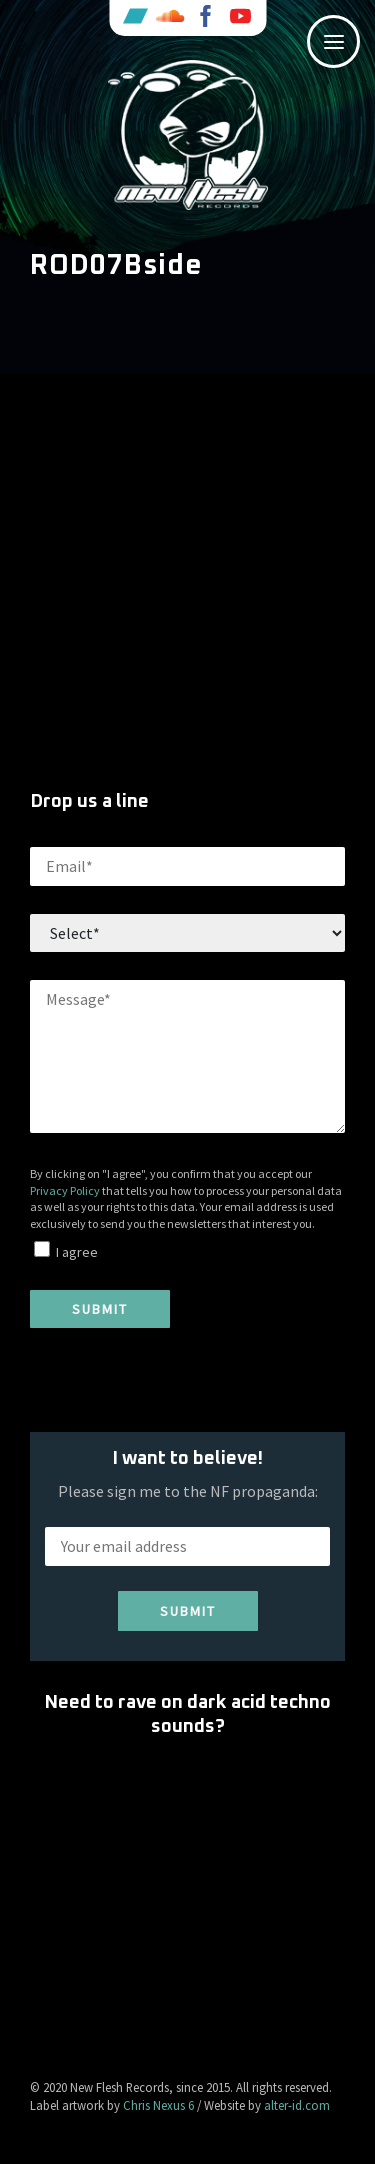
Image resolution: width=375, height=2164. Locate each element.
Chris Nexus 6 (158, 2105)
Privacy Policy (65, 1190)
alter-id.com (297, 2105)
